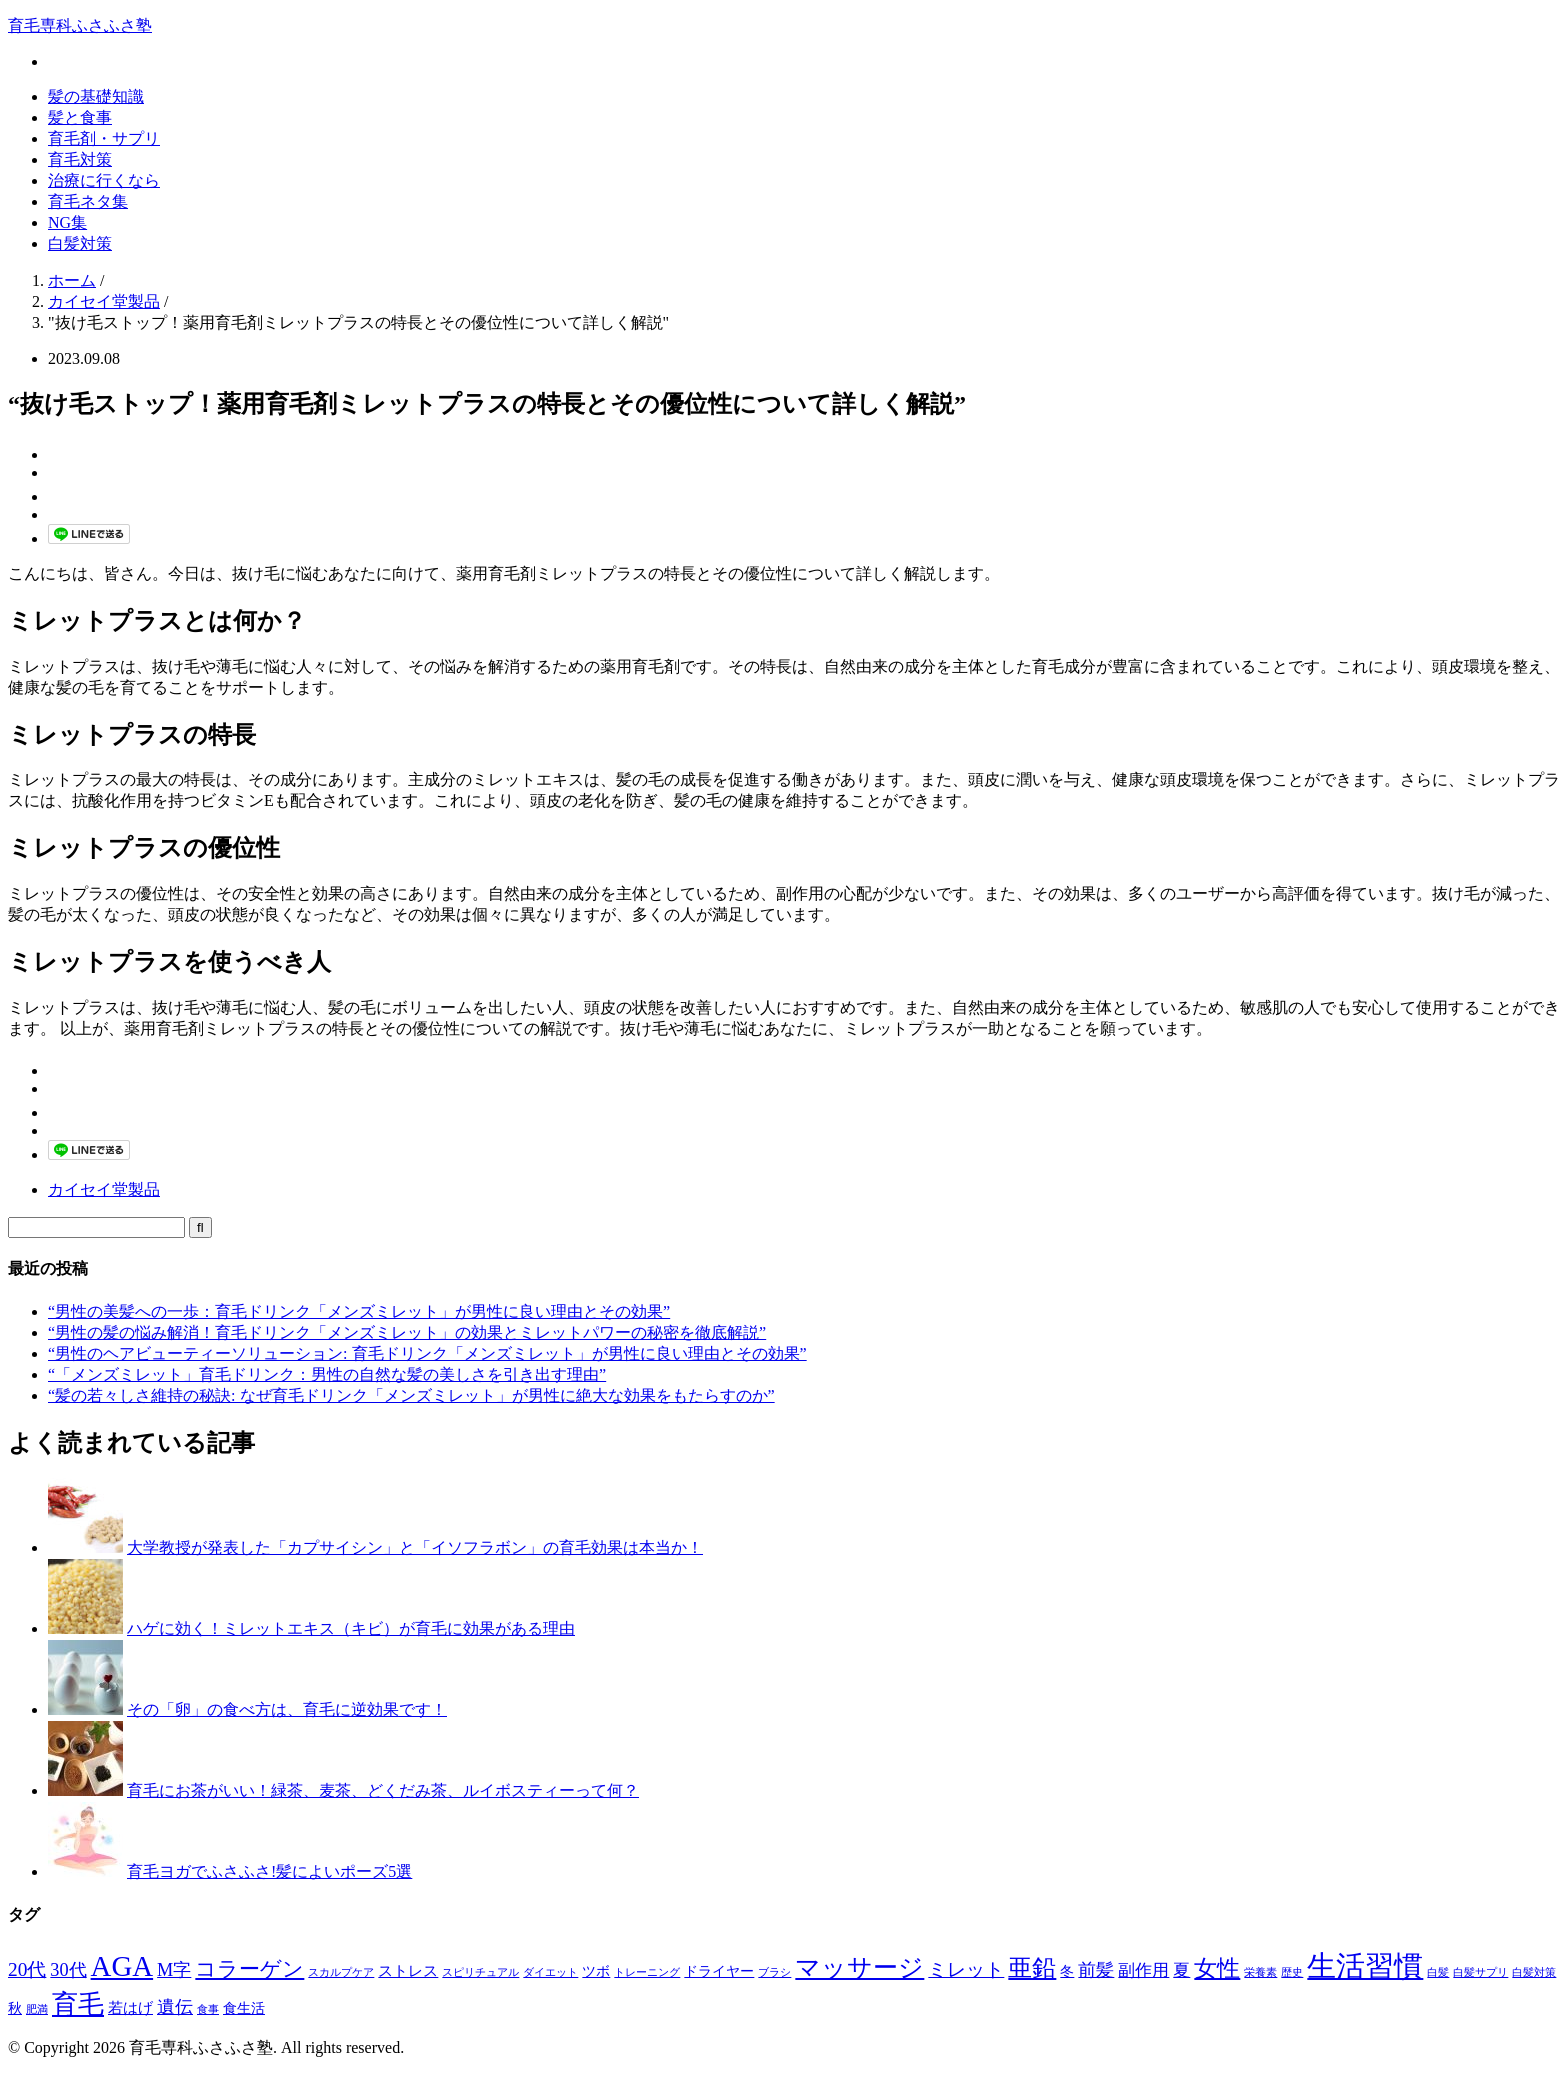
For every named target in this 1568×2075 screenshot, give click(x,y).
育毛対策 (80, 159)
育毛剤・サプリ (104, 138)
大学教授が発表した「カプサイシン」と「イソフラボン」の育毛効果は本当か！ (415, 1547)
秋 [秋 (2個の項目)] (15, 2008)
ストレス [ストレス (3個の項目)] (408, 1970)
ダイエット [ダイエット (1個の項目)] (550, 1972)
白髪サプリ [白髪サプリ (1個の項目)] (1480, 1972)
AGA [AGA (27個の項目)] (122, 1966)
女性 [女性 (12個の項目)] (1217, 1968)
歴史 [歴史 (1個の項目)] (1292, 1972)
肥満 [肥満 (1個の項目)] (37, 2009)
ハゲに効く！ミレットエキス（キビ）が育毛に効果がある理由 (351, 1628)
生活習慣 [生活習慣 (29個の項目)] (1365, 1966)
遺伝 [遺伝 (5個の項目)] (175, 2007)
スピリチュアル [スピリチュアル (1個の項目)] (480, 1972)
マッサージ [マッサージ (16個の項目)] (859, 1967)
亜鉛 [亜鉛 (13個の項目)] (1032, 1968)
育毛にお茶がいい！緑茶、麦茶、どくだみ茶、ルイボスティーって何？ (383, 1790)
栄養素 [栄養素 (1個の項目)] (1260, 1972)
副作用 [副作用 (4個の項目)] (1143, 1970)
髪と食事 (80, 117)
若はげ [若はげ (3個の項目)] (130, 2007)
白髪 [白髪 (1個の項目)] (1438, 1972)
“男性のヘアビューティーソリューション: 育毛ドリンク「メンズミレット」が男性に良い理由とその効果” (427, 1353)
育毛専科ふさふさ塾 (80, 25)
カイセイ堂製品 (104, 1189)
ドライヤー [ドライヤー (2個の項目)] (719, 1971)
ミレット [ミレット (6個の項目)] (966, 1969)
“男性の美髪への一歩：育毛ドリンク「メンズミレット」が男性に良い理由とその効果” (359, 1311)
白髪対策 (80, 243)
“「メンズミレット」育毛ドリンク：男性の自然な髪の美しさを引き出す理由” (327, 1374)
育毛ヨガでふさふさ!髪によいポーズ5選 (269, 1871)
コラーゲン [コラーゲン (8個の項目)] (249, 1969)
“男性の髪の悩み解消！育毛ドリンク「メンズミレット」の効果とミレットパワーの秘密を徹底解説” (407, 1332)
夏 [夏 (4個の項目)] (1181, 1970)
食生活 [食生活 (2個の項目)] (244, 2008)
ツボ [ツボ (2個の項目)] (596, 1971)
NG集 (67, 222)
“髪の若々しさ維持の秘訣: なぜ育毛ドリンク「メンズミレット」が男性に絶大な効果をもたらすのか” (411, 1395)
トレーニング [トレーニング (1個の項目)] (647, 1972)
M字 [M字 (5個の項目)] (174, 1970)
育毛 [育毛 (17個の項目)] (78, 2004)
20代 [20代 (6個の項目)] (27, 1969)
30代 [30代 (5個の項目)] (68, 1970)
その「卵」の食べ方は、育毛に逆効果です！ (287, 1709)
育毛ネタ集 (88, 201)
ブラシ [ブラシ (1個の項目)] (774, 1972)
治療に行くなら (104, 180)
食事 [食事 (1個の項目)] (208, 2009)
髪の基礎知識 (96, 96)
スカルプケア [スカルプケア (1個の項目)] (341, 1972)
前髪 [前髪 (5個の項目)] (1096, 1970)
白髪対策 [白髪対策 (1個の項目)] (1534, 1972)
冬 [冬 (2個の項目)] (1067, 1971)
